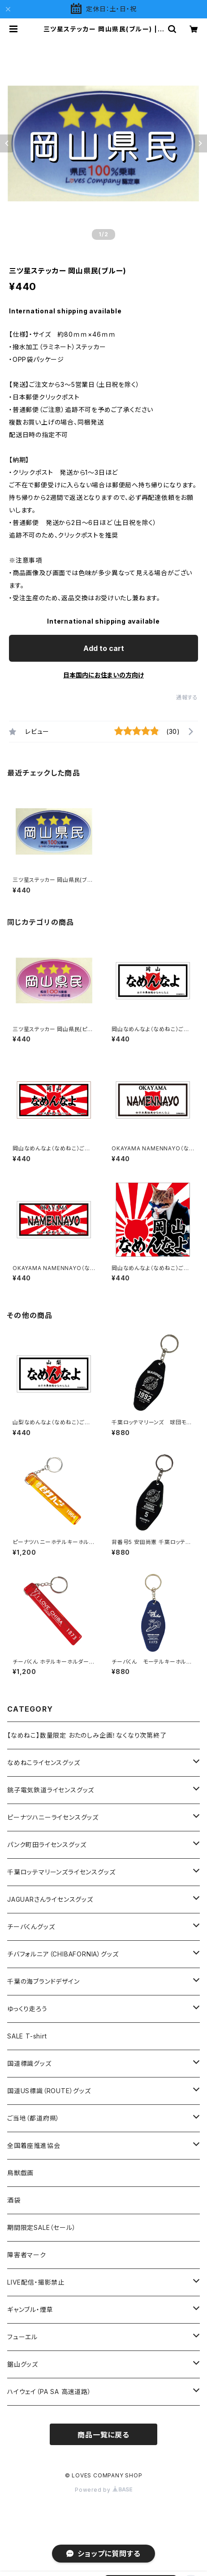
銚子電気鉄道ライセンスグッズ (50, 1790)
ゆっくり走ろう (27, 2008)
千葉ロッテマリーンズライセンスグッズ (61, 1872)
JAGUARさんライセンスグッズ (50, 1899)
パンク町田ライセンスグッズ (46, 1844)
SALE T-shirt (27, 2036)
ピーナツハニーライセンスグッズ (53, 1817)
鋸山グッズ (22, 2364)
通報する (187, 697)
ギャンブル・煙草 (30, 2309)
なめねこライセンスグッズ (43, 1762)
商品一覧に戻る (103, 2434)
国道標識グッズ (29, 2063)
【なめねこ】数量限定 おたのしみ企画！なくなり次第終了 (87, 1735)
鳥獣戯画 (20, 2173)
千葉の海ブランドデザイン (43, 1981)
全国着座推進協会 (33, 2145)
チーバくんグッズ (31, 1926)
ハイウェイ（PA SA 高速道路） (49, 2391)
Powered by (103, 2489)
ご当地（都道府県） (33, 2118)
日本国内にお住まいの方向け (103, 675)
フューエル (22, 2337)
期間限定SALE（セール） (41, 2227)
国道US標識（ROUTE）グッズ (49, 2091)
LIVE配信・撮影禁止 (36, 2282)
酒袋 (14, 2200)
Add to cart (103, 648)
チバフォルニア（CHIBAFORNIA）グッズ (62, 1954)
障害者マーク (26, 2255)
